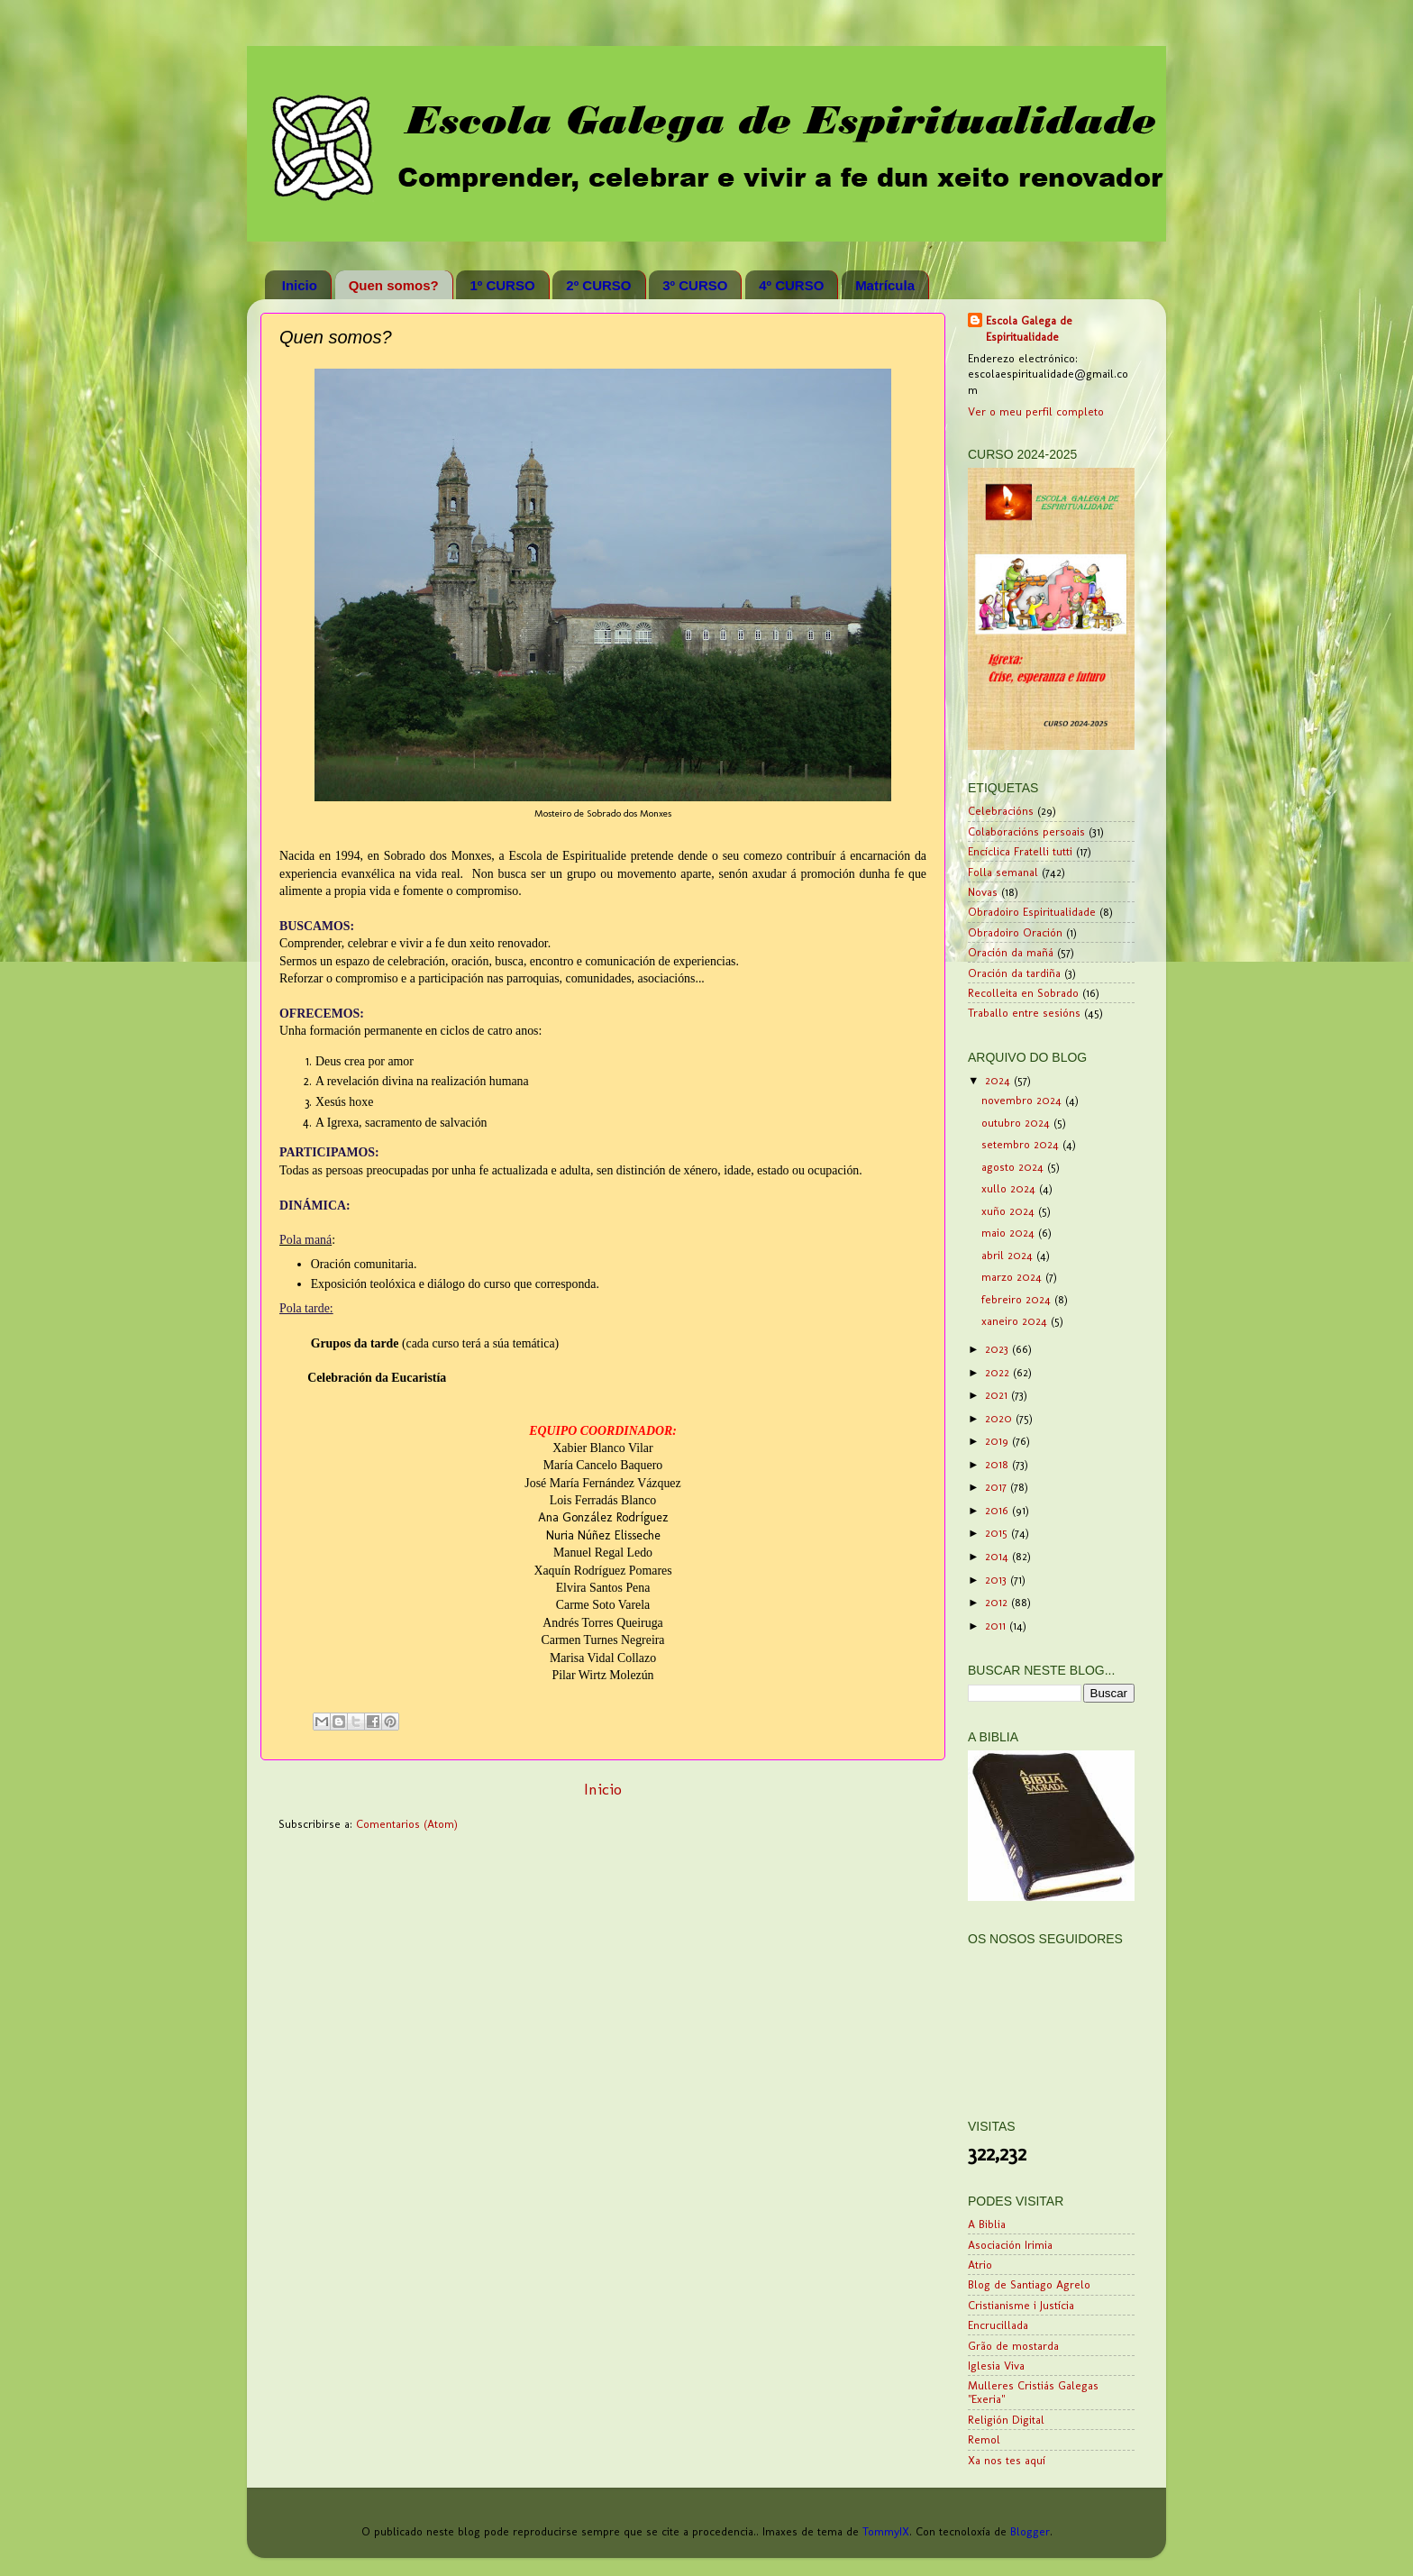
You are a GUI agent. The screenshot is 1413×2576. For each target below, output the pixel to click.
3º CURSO (694, 285)
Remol (984, 2439)
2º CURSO (598, 285)
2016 (998, 1510)
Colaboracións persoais (1026, 831)
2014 (998, 1556)
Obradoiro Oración (1015, 932)
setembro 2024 (1021, 1144)
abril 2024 (1008, 1255)
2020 (1000, 1418)
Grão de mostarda (1013, 2345)
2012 (998, 1602)
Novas (983, 892)
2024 (999, 1080)
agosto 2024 (1014, 1167)
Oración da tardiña (1014, 973)
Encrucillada (998, 2325)
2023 (998, 1349)
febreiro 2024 (1017, 1299)
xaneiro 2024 (1016, 1321)
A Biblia (987, 2224)
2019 (998, 1441)
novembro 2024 (1023, 1100)
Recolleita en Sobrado (1023, 993)
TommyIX (885, 2531)
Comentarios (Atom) (407, 1824)
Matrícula (885, 285)
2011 (997, 1625)
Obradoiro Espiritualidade (1032, 911)
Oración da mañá (1010, 952)
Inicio (299, 285)
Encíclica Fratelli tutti (1020, 851)
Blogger (1030, 2531)
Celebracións (1001, 811)
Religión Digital (1006, 2419)
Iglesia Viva (996, 2365)
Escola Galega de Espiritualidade (1029, 328)
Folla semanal (1003, 872)
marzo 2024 (1013, 1276)
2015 (998, 1532)
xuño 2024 (1009, 1211)
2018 (998, 1464)
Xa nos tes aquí (1006, 2460)
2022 (999, 1372)
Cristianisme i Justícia (1021, 2305)
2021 (998, 1395)
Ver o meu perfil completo (1036, 411)
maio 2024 (1009, 1232)
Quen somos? (394, 285)
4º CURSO (791, 285)
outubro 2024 (1017, 1122)
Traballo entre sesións (1024, 1012)
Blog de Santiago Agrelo (1029, 2284)
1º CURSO (501, 285)
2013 (997, 1579)
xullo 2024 (1010, 1188)
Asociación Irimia (1010, 2245)
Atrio (980, 2264)
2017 (997, 1487)
